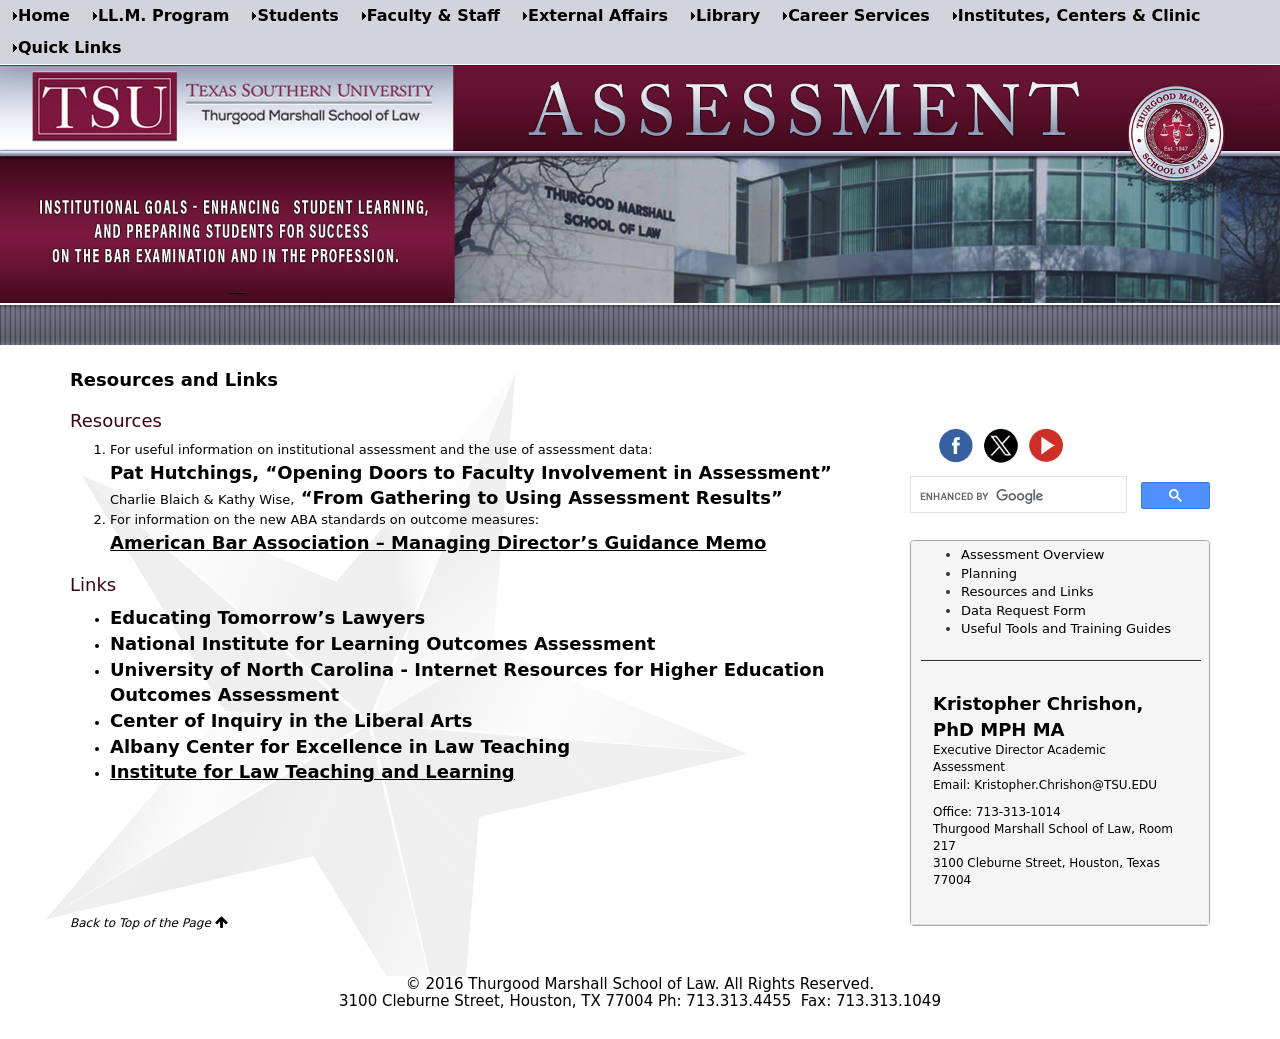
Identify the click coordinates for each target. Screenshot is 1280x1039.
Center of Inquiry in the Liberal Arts (291, 720)
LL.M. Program (163, 15)
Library (728, 15)
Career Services (859, 15)
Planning (989, 573)
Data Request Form (1023, 610)
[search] (1016, 496)
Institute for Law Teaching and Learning (312, 771)
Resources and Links (1027, 591)
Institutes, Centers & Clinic (1079, 15)
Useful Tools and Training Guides (1066, 628)
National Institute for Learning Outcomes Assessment (382, 643)
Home (44, 15)
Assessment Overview (1032, 554)
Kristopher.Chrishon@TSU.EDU (1065, 785)
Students (297, 15)
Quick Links (69, 47)
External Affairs (598, 15)
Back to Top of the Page (140, 923)
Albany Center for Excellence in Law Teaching (340, 746)
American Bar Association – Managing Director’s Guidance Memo (438, 542)
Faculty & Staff (433, 15)
